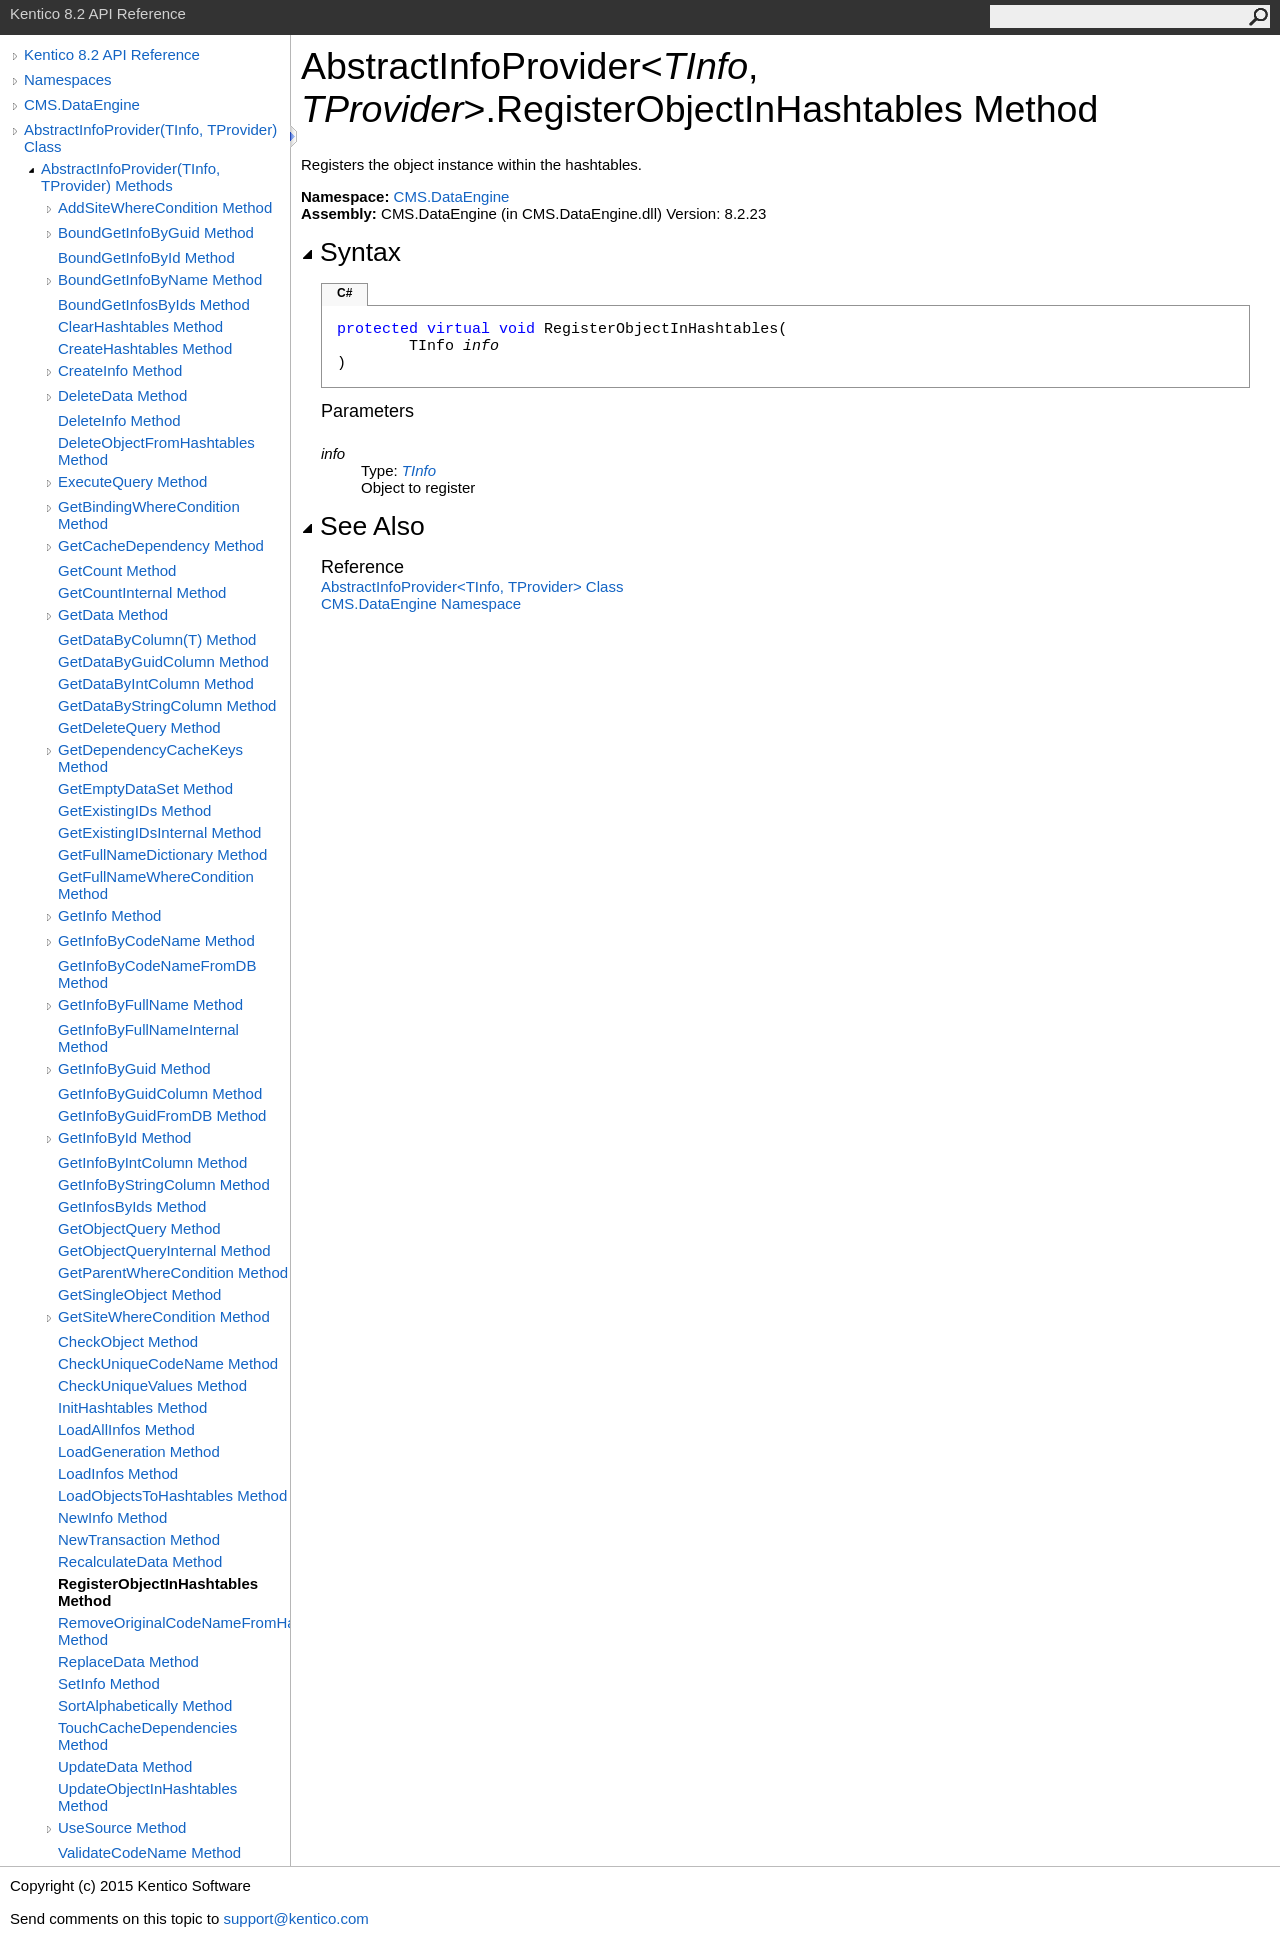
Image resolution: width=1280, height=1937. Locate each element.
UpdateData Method (125, 1766)
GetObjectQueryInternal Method (164, 1250)
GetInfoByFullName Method (150, 1004)
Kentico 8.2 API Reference (112, 54)
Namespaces (68, 79)
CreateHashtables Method (145, 348)
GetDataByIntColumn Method (156, 683)
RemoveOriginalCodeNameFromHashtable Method (174, 1631)
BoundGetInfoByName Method (160, 279)
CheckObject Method (128, 1341)
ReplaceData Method (128, 1661)
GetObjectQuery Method (139, 1228)
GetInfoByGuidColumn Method (160, 1093)
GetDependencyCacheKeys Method (150, 758)
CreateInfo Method (120, 370)
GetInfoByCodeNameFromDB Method (157, 974)
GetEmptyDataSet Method (145, 788)
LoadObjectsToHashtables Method (172, 1495)
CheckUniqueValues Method (152, 1385)
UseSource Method (122, 1827)
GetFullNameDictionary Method (162, 854)
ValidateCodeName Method (149, 1852)
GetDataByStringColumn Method (167, 705)
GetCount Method (117, 570)
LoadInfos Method (118, 1473)
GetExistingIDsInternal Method (159, 832)
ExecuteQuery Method (132, 481)
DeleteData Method (122, 395)
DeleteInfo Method (119, 420)
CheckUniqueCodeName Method (168, 1363)
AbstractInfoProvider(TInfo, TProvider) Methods (130, 177)
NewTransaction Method (139, 1539)
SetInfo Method (109, 1683)
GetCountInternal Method (142, 592)
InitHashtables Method (132, 1407)
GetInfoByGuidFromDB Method (162, 1115)
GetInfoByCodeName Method (156, 940)
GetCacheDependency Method (161, 545)
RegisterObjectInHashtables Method (158, 1592)
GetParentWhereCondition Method (173, 1272)
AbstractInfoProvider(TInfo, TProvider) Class (150, 138)
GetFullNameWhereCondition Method (156, 885)
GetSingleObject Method (139, 1294)
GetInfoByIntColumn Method (152, 1162)
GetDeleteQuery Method (139, 727)
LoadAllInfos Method (126, 1429)
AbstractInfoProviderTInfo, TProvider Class (472, 586)
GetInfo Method (109, 915)
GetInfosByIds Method (132, 1206)
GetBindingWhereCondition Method (149, 515)
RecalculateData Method (140, 1561)
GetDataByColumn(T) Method (157, 639)
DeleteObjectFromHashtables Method (156, 451)
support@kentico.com (295, 1918)
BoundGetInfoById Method (146, 257)
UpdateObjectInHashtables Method (147, 1797)
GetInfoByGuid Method (134, 1068)
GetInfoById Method (124, 1137)
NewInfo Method (112, 1517)
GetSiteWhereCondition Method (164, 1316)
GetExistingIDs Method (134, 810)
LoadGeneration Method (139, 1451)
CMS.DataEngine (82, 104)
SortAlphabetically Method (145, 1705)
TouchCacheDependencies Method (147, 1736)
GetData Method (113, 614)
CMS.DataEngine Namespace (421, 603)
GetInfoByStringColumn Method (164, 1184)
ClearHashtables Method (140, 326)
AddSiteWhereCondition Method (165, 207)
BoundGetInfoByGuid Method (156, 232)
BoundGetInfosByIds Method (154, 304)
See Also (363, 526)
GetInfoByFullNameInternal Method (148, 1038)
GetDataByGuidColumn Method (163, 661)
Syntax (351, 252)
